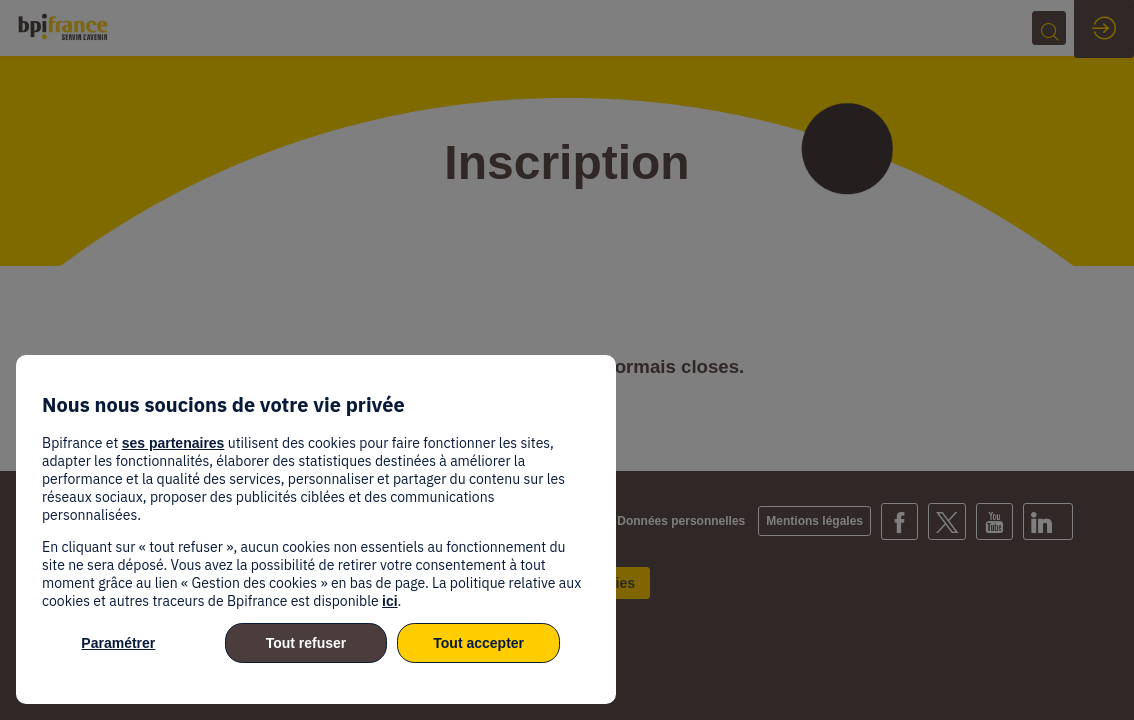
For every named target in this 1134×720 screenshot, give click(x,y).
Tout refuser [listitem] (306, 643)
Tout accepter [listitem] (478, 643)
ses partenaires (173, 443)
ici (390, 601)
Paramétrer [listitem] (118, 643)
